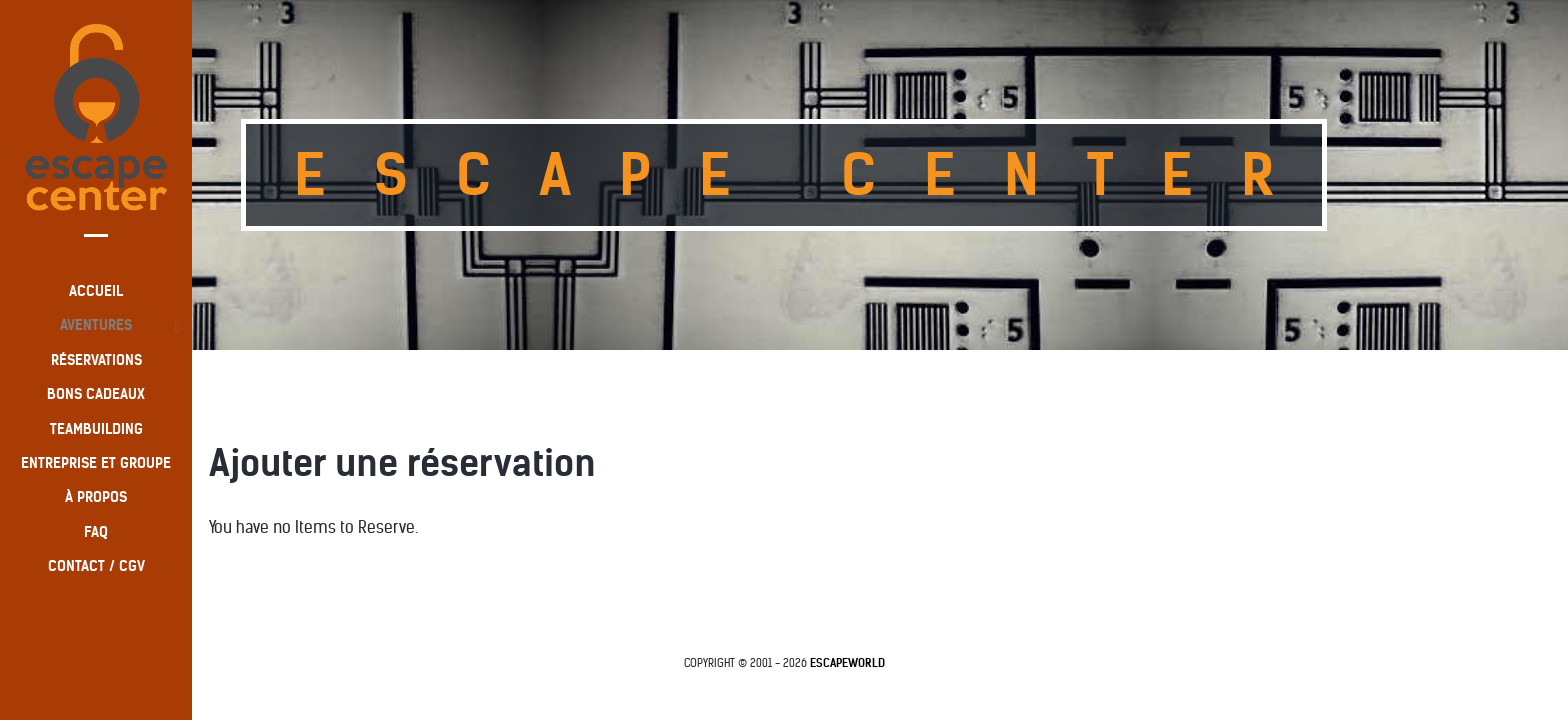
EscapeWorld (847, 663)
